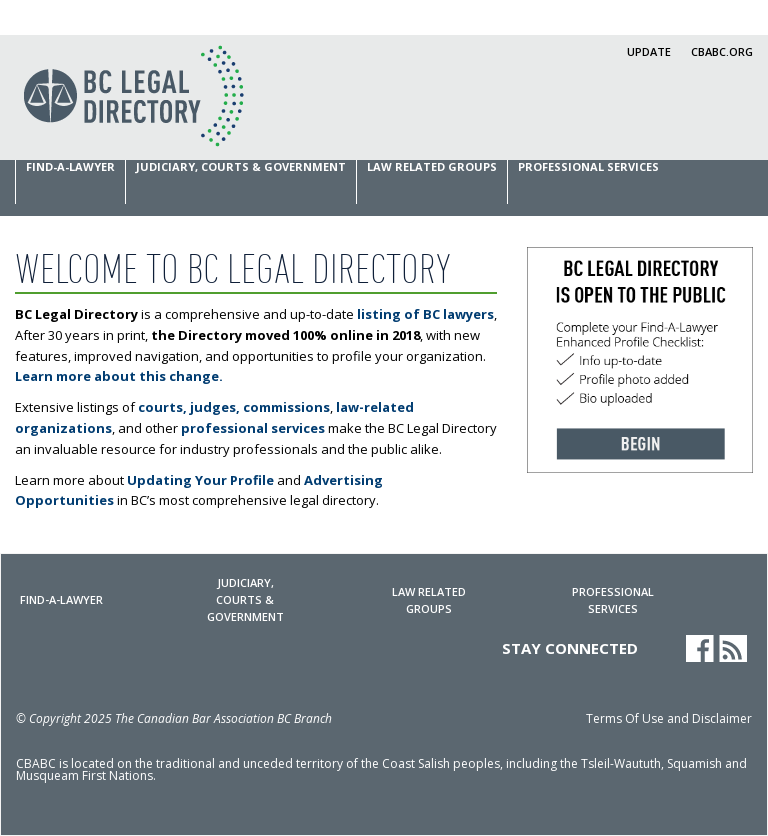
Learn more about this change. (119, 376)
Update (649, 51)
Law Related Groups (432, 167)
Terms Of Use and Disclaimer (669, 720)
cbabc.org (722, 51)
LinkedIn (667, 648)
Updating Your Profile (200, 480)
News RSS (736, 649)
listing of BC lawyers (425, 314)
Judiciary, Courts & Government (241, 167)
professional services (253, 428)
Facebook (700, 648)
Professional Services (588, 167)
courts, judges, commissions (234, 407)
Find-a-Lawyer (70, 167)
